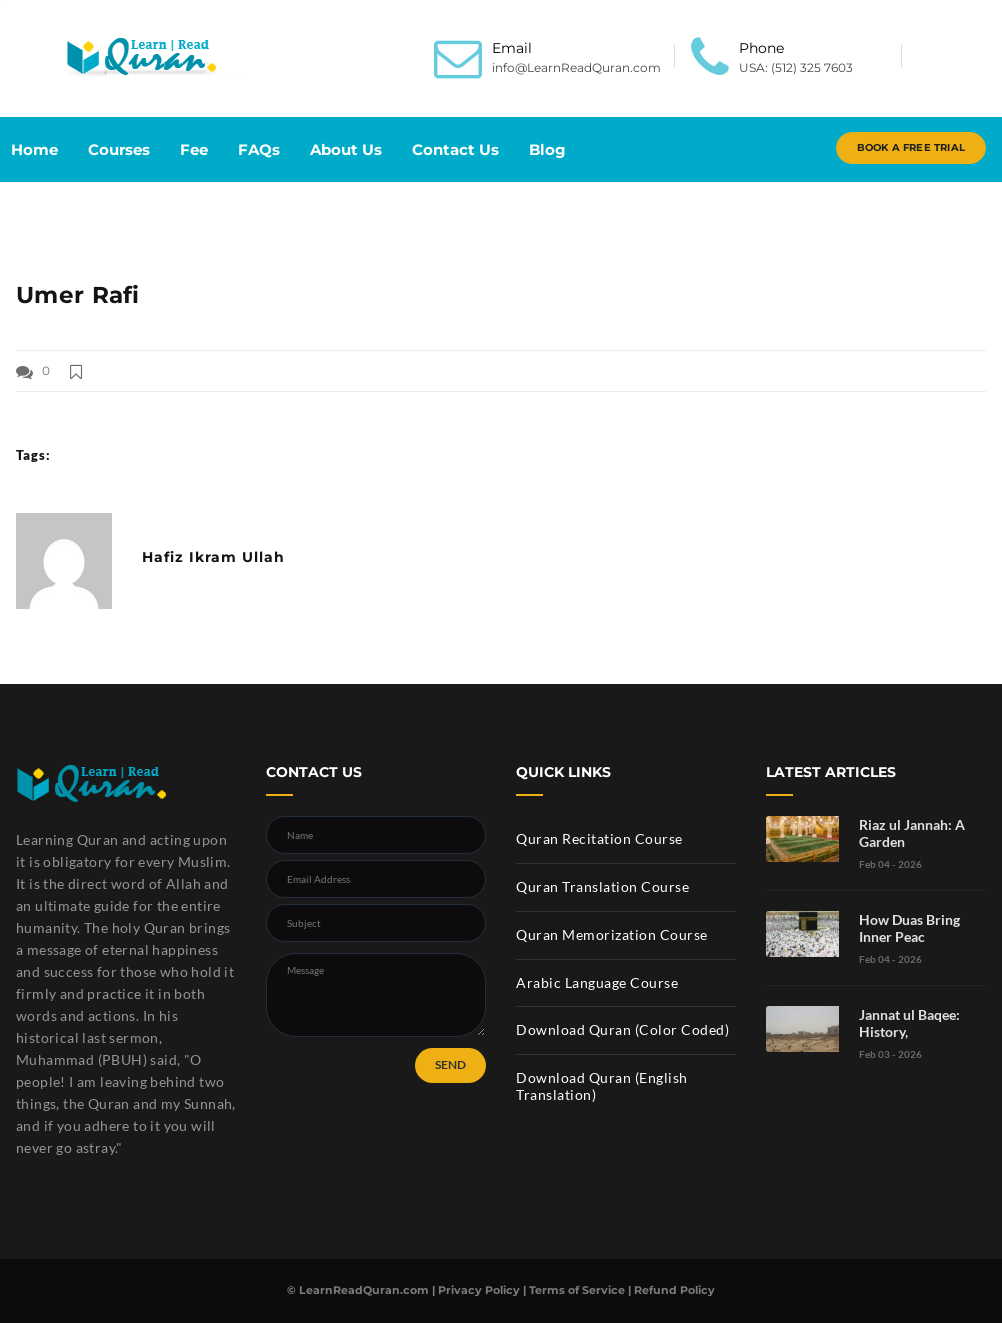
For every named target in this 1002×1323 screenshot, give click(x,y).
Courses (119, 149)
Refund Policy (674, 1290)
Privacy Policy (479, 1290)
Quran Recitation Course (599, 838)
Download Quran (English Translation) (602, 1086)
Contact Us (455, 149)
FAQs (259, 149)
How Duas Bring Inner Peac (909, 928)
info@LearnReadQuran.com (576, 67)
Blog (547, 149)
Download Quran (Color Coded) (622, 1029)
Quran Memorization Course (612, 934)
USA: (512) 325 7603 (796, 67)
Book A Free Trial (911, 147)
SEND (450, 1064)
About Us (346, 149)
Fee (194, 149)
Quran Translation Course (602, 886)
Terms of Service (577, 1290)
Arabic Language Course (597, 982)
